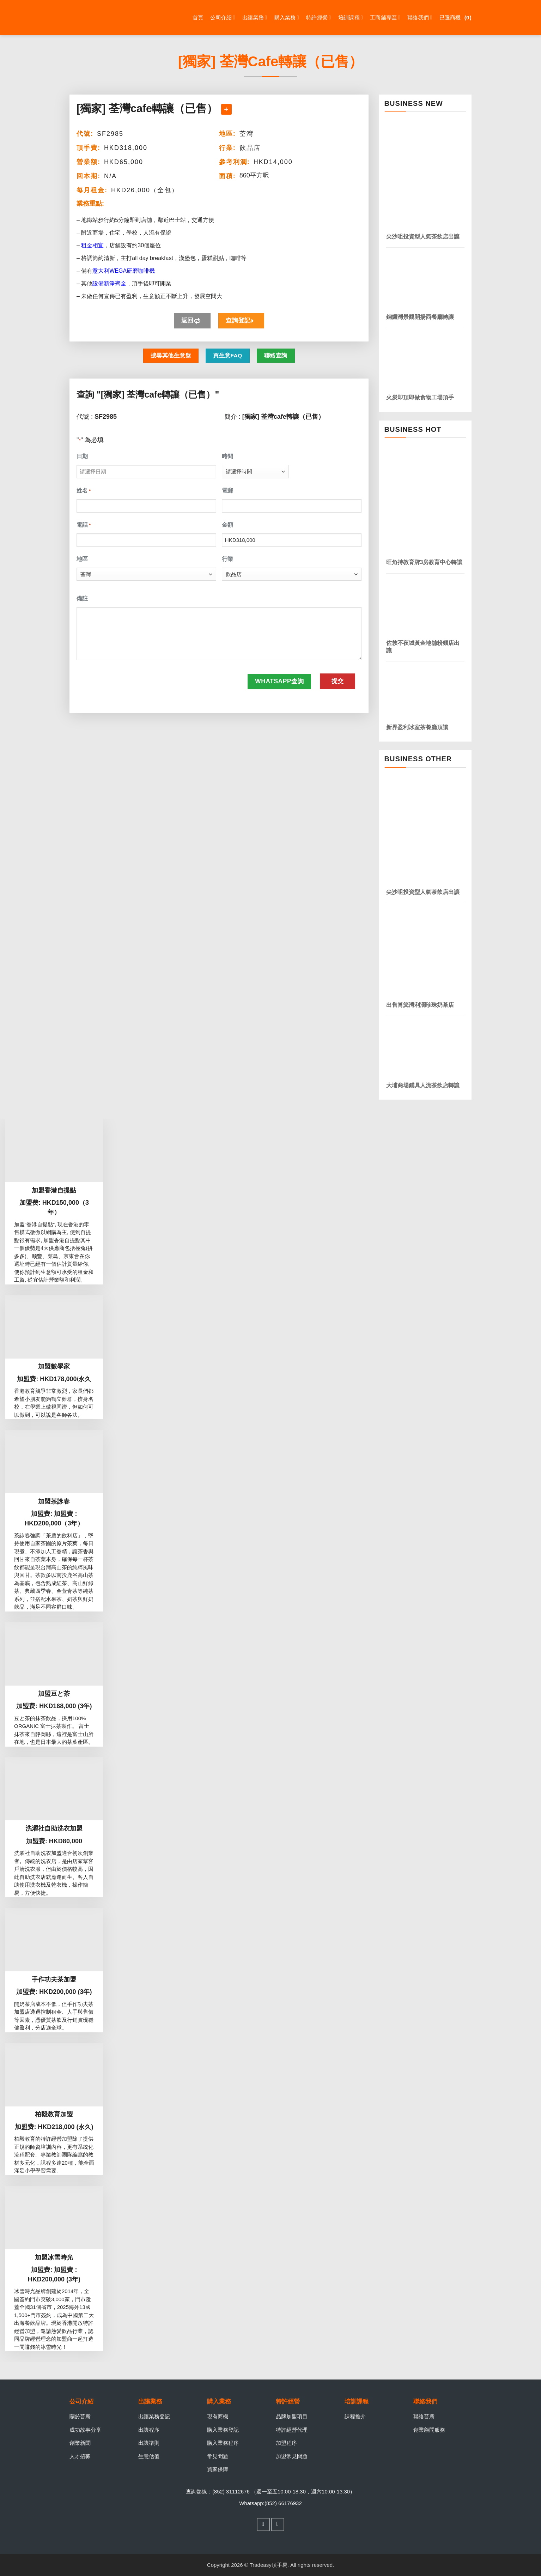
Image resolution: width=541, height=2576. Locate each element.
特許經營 (318, 17)
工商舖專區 (385, 17)
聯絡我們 (419, 17)
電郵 (227, 491)
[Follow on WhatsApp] (278, 2524)
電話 (84, 525)
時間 (227, 456)
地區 (82, 559)
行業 (227, 559)
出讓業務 (254, 17)
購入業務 (286, 17)
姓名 (84, 491)
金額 (227, 525)
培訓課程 (350, 17)
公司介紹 (222, 17)
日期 (82, 456)
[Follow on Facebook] (263, 2524)
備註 (82, 598)
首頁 (198, 17)
